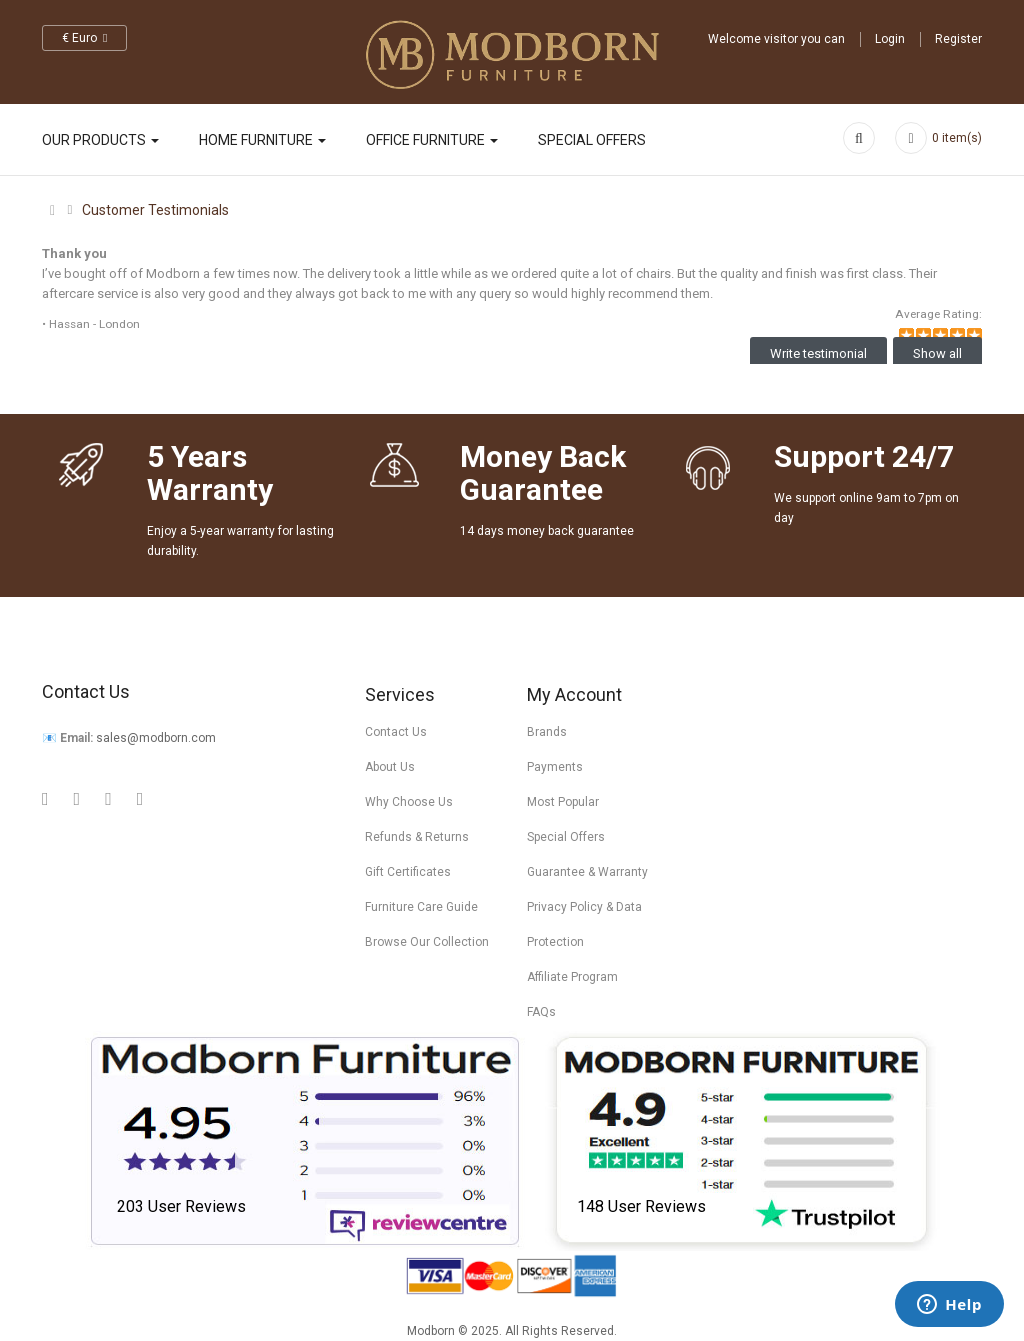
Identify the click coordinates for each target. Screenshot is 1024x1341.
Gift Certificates (408, 872)
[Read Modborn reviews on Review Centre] (305, 1140)
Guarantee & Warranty (587, 872)
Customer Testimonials (155, 210)
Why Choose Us (409, 802)
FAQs (541, 1012)
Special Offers (566, 837)
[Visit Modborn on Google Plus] (45, 798)
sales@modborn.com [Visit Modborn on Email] (156, 738)
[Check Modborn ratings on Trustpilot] (742, 1140)
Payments (555, 767)
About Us (390, 767)
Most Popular (563, 802)
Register (958, 39)
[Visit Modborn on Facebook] (77, 798)
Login (890, 39)
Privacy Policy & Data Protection (584, 924)
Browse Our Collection (427, 942)
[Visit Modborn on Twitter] (108, 798)
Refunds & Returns (417, 837)
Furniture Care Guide (421, 907)
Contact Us (396, 732)
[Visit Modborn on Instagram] (140, 798)
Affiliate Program (572, 977)
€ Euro (84, 38)
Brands (547, 732)
